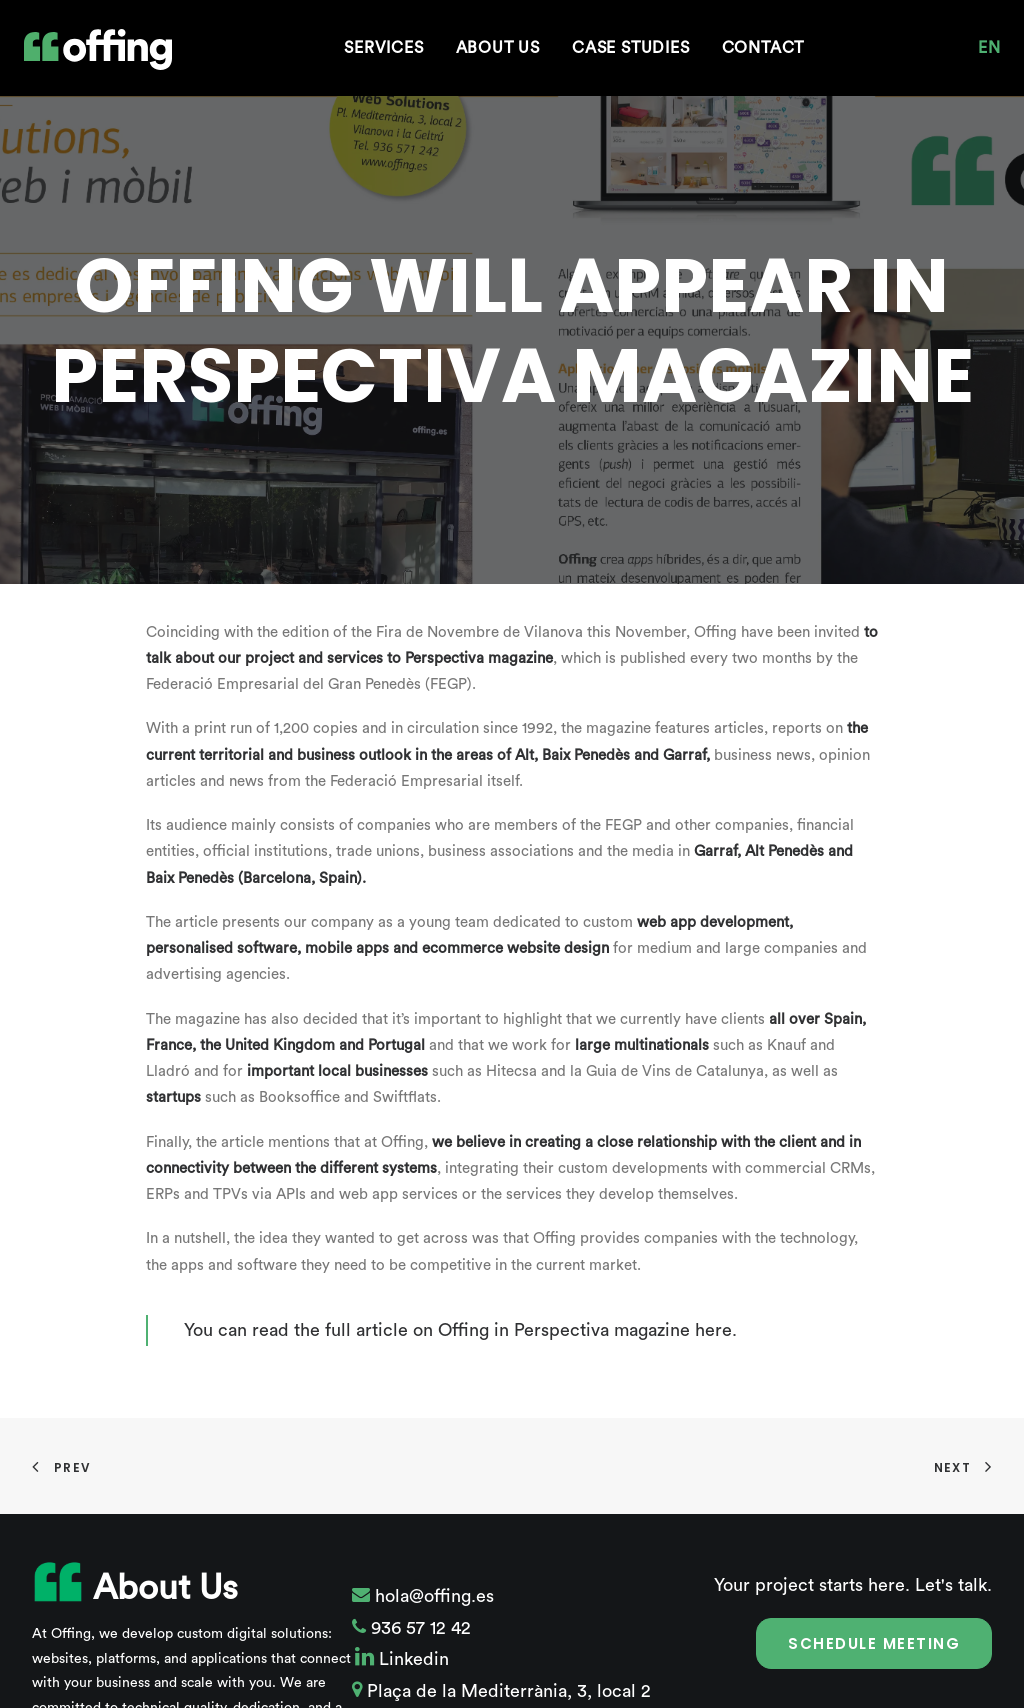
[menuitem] (383, 48)
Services (383, 48)
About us (498, 48)
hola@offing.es (432, 1537)
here (713, 1271)
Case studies (631, 48)
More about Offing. (286, 1673)
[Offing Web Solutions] (98, 50)
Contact (763, 48)
